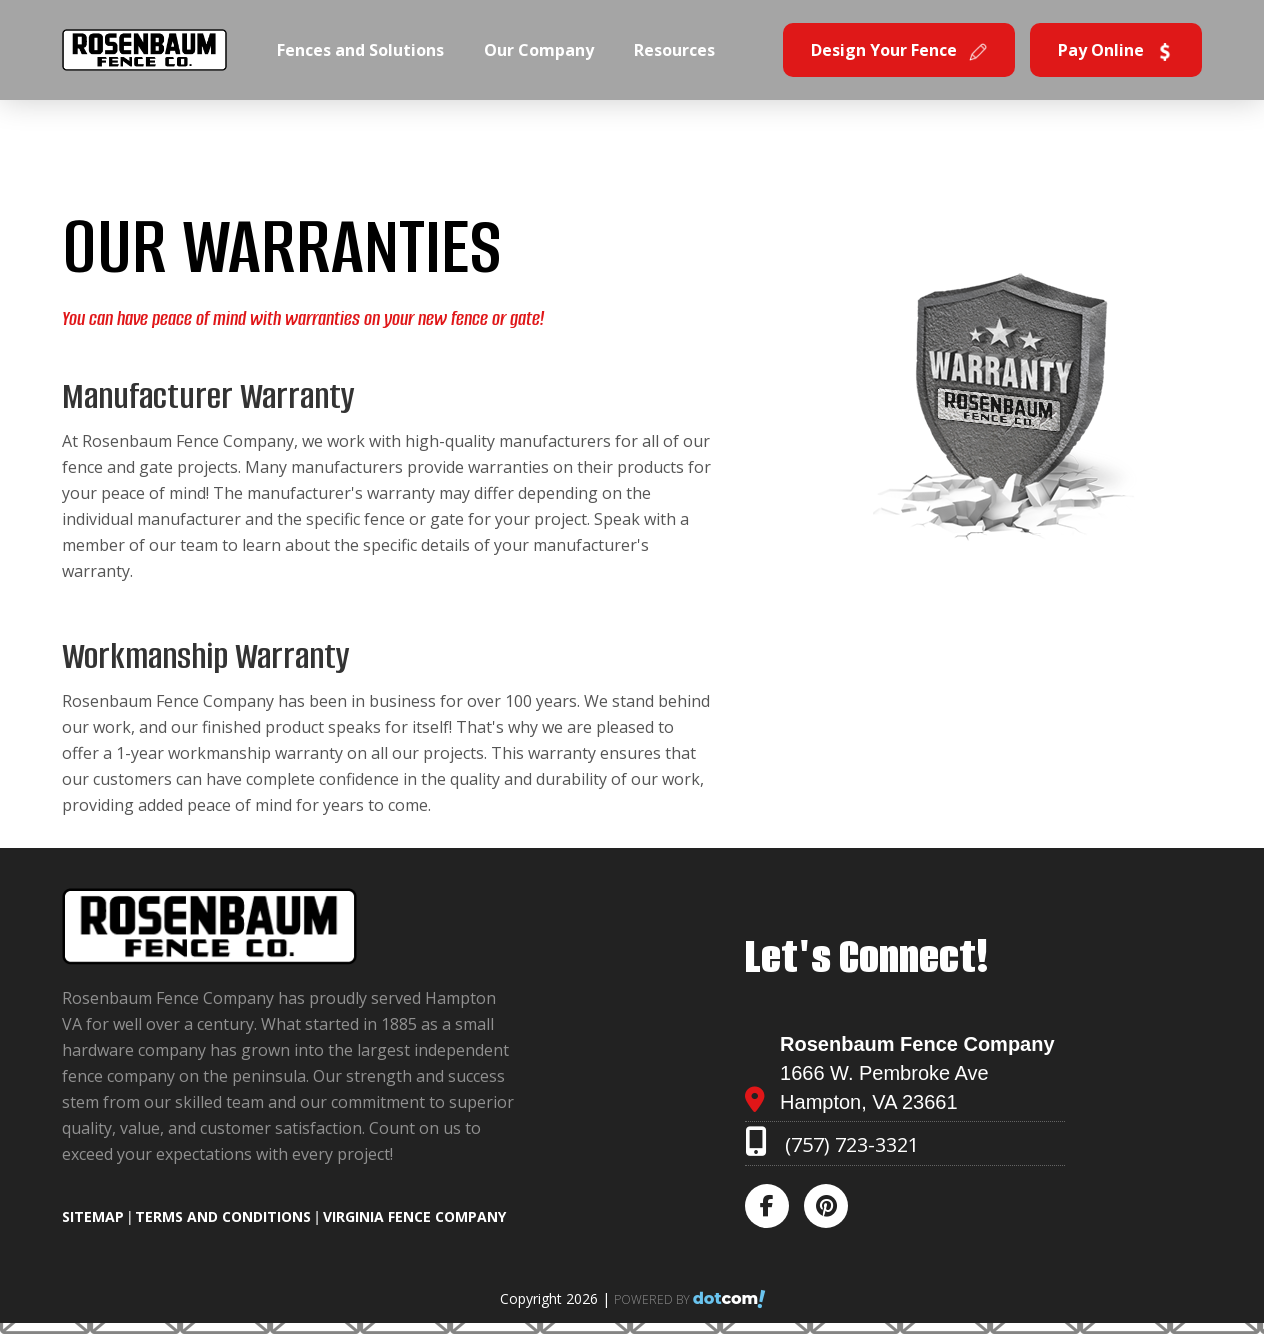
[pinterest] (832, 1208)
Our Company (539, 50)
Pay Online (1116, 50)
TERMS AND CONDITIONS (223, 1216)
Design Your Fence (899, 50)
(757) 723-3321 (852, 1144)
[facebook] (773, 1208)
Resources (674, 50)
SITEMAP (93, 1216)
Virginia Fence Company (414, 1216)
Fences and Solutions (360, 50)
